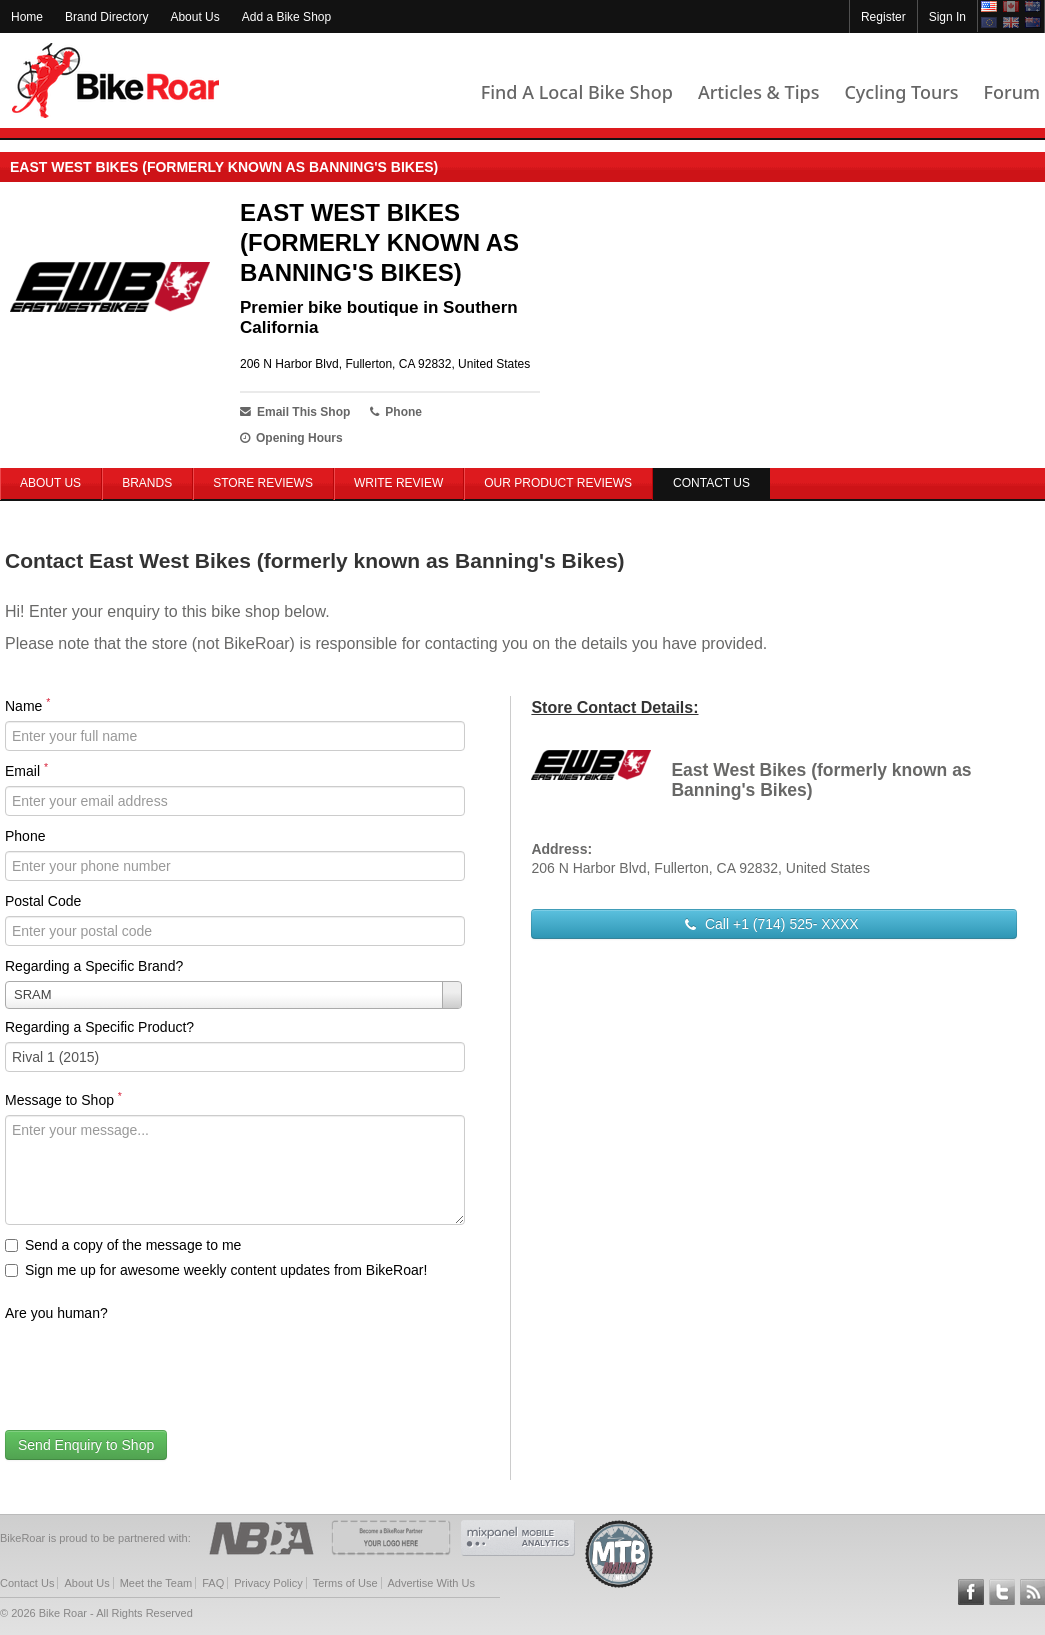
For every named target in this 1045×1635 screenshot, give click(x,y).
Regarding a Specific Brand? (94, 966)
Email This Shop (295, 412)
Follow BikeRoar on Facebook (971, 1592)
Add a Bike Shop (286, 17)
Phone (25, 836)
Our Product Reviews (558, 483)
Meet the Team (156, 1583)
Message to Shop (63, 1099)
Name (27, 705)
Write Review (398, 483)
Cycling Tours (901, 92)
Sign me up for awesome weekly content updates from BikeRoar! (216, 1270)
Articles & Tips (758, 92)
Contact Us (27, 1583)
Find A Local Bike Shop (577, 92)
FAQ (213, 1583)
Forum (1012, 92)
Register (883, 17)
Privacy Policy (268, 1583)
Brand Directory (106, 17)
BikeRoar (115, 80)
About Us (194, 17)
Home (27, 17)
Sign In (947, 17)
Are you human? (56, 1313)
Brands (147, 483)
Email (26, 770)
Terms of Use (345, 1583)
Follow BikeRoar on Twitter (1002, 1592)
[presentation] (157, 1367)
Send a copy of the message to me (123, 1245)
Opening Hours (291, 438)
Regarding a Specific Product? (99, 1027)
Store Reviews (263, 483)
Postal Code (43, 901)
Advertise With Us (431, 1583)
